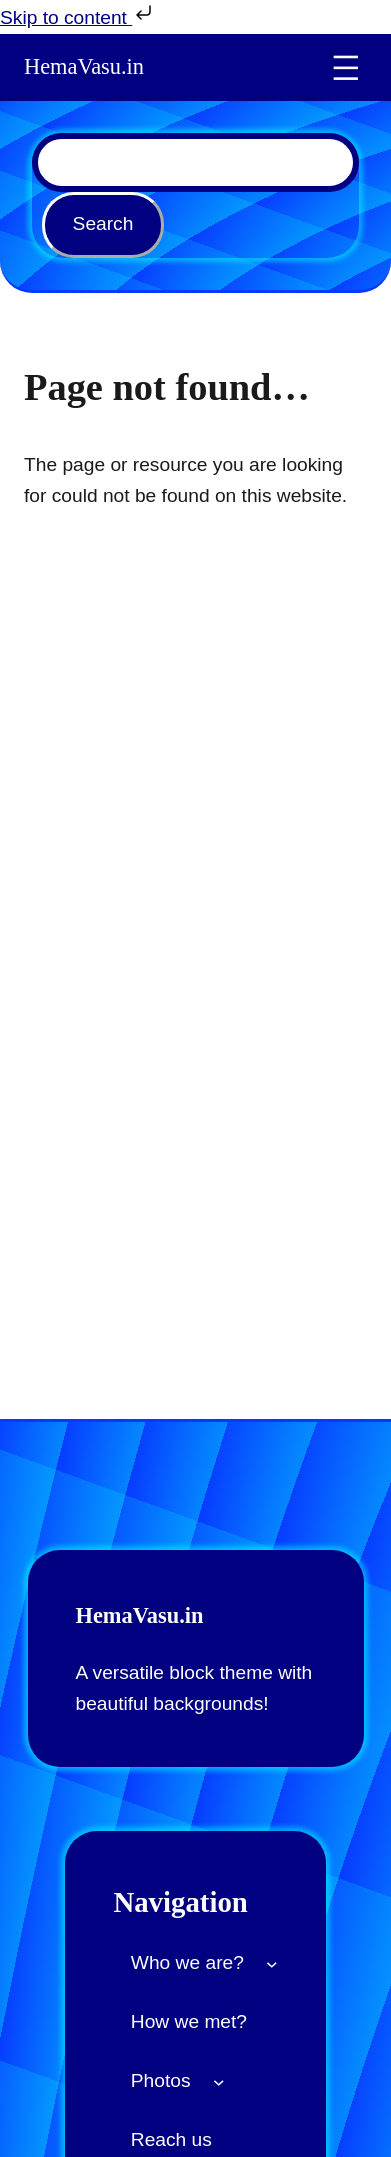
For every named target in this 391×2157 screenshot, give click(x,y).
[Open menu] (346, 68)
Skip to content (78, 14)
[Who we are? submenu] (272, 1963)
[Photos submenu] (219, 2081)
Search (103, 223)
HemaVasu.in (84, 66)
